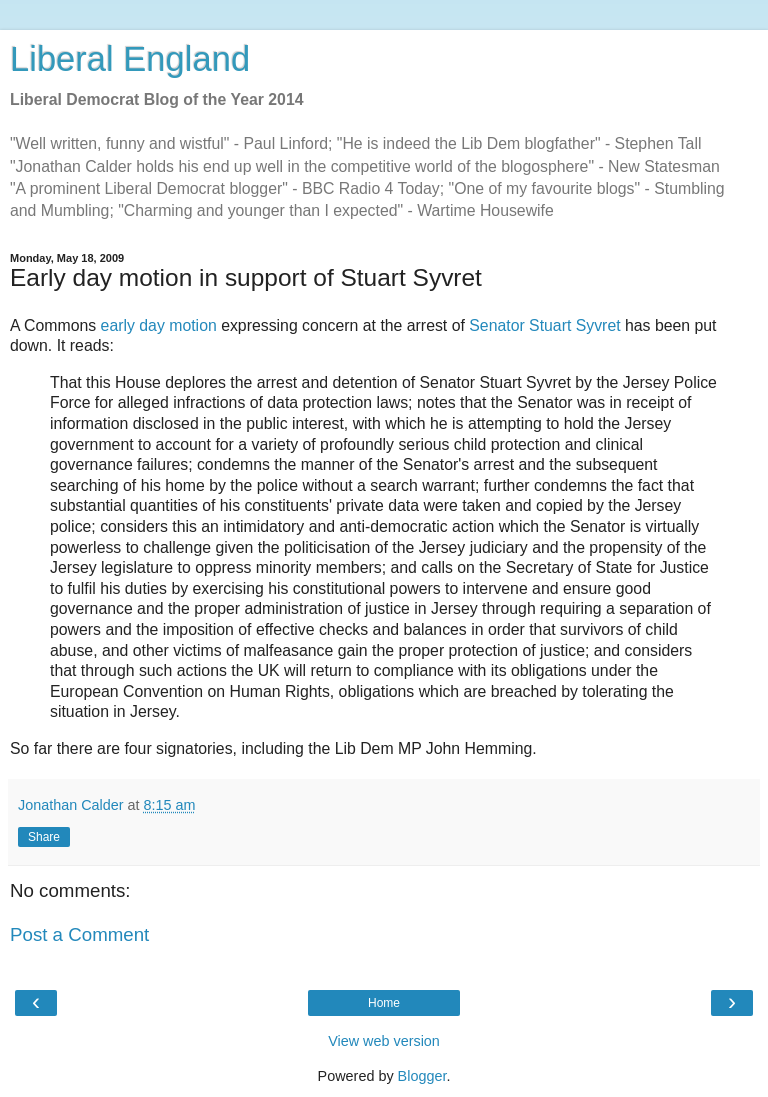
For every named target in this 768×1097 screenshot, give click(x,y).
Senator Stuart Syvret (544, 325)
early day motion (159, 325)
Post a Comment (79, 934)
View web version (384, 1041)
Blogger (422, 1076)
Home (384, 1003)
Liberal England (130, 59)
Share (44, 837)
